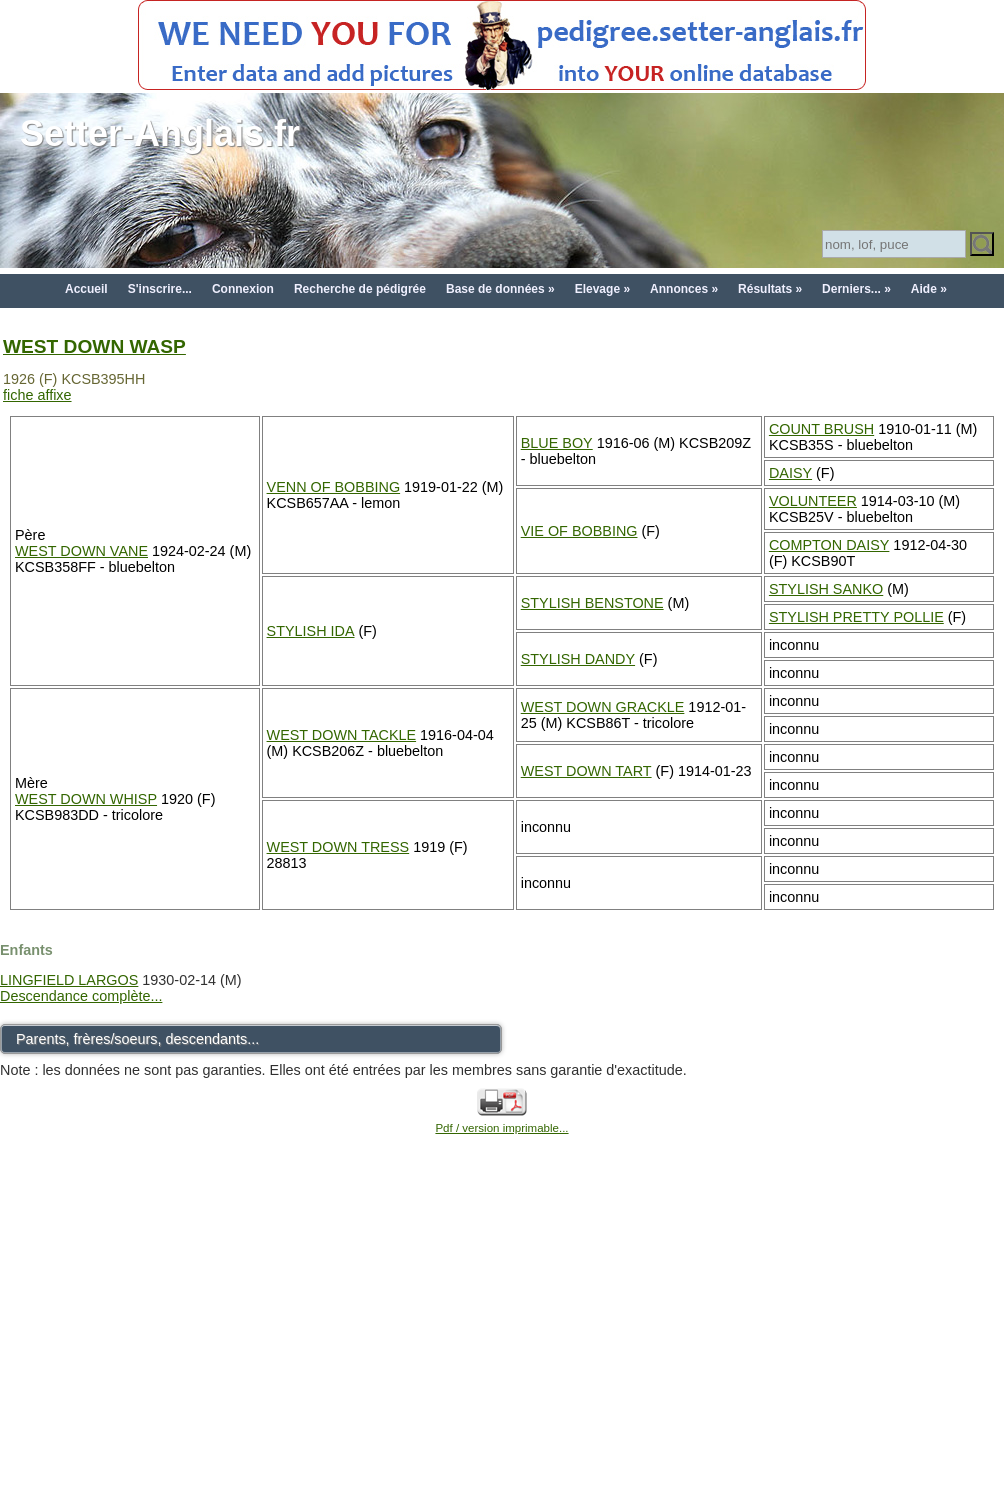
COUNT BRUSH (821, 429)
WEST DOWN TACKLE (342, 735)
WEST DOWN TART (586, 771)
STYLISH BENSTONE (592, 603)
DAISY (790, 473)
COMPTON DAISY (829, 545)
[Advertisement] (502, 1333)
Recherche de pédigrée (360, 289)
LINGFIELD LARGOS (69, 980)
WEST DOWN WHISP (86, 799)
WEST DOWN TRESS (338, 847)
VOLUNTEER (813, 501)
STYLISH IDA (311, 631)
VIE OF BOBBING (579, 531)
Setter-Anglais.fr (160, 133)
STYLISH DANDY (578, 659)
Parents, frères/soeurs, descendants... (137, 1039)
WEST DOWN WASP (94, 346)
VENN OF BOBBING (334, 487)
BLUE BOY (557, 443)
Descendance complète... (81, 996)
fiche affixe (37, 395)
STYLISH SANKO (826, 589)
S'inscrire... (160, 289)
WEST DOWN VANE (81, 551)
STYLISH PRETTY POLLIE (856, 617)
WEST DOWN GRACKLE (603, 707)
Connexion (243, 289)
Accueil (86, 289)
